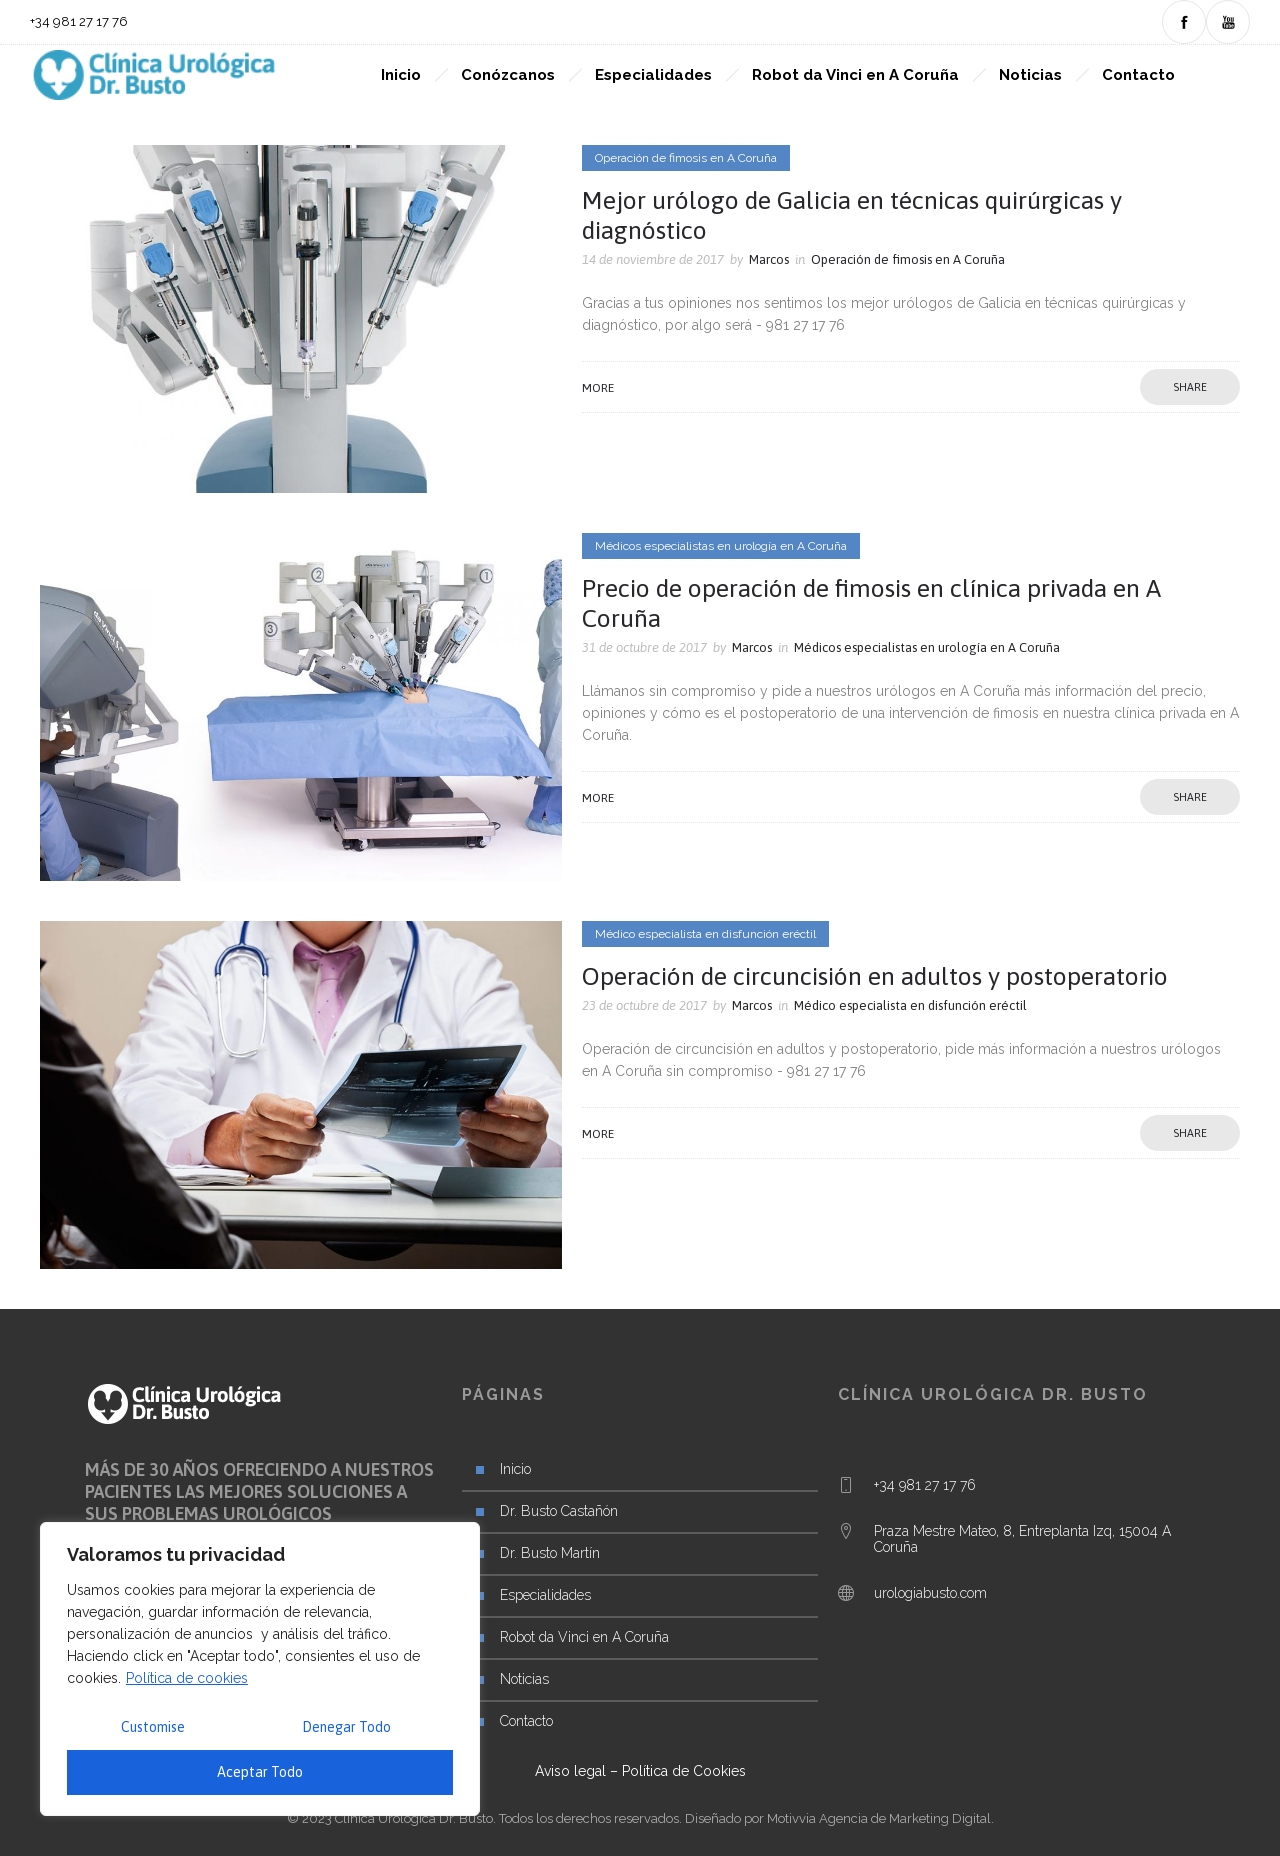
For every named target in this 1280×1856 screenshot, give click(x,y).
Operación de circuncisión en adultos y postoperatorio (875, 976)
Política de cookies (187, 1678)
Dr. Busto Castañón (559, 1511)
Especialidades (653, 75)
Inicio (401, 75)
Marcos (769, 259)
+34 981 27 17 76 (925, 1485)
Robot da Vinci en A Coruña (855, 75)
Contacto (1138, 75)
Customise (153, 1727)
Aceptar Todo (260, 1772)
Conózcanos (508, 75)
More (598, 388)
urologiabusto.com (930, 1593)
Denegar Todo (346, 1727)
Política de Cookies (684, 1771)
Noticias (1030, 75)
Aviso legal (570, 1771)
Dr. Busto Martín (550, 1553)
